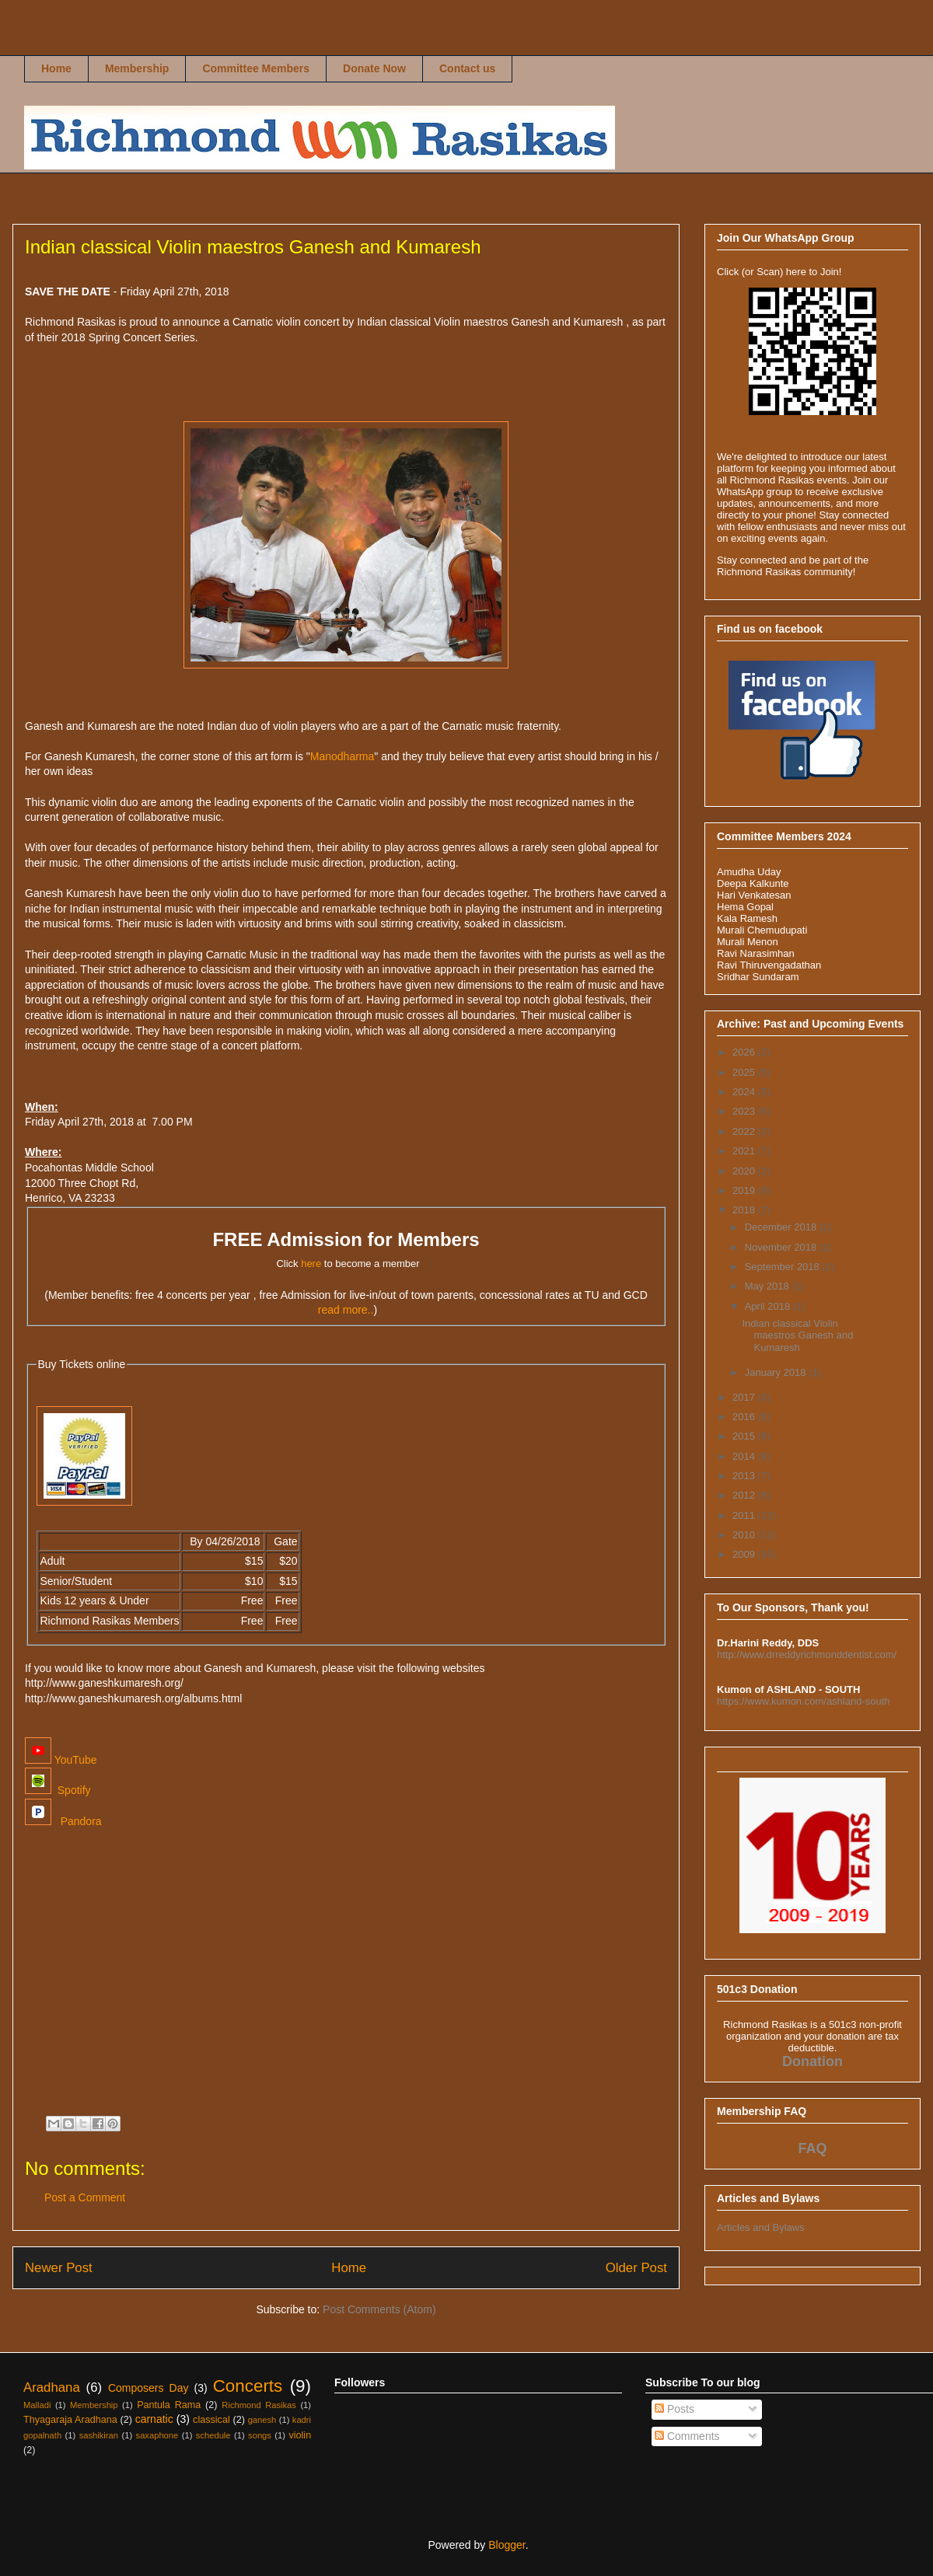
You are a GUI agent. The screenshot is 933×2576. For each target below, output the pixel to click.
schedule (213, 2435)
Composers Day (148, 2388)
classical (211, 2419)
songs (259, 2435)
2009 (745, 1554)
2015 (745, 1436)
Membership (137, 68)
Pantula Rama (169, 2405)
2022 (745, 1131)
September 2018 (784, 1266)
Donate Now (374, 68)
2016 (745, 1416)
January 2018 (777, 1372)
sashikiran (98, 2435)
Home (56, 68)
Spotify (58, 1790)
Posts (674, 2409)
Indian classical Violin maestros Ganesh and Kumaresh (797, 1335)
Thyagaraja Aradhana (70, 2419)
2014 (745, 1456)
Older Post (636, 2267)
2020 (745, 1171)
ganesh (262, 2419)
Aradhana (51, 2387)
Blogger (506, 2545)
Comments (687, 2436)
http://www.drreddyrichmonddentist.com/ (806, 1654)
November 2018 (782, 1247)
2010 (745, 1535)
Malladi (37, 2405)
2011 (745, 1515)
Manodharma (342, 756)
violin (299, 2435)
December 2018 (782, 1227)
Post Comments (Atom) (379, 2309)
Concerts (248, 2386)
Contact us (467, 68)
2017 (745, 1397)
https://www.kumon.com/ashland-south (803, 1701)
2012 (745, 1495)
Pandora (63, 1821)
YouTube (61, 1760)
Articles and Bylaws (761, 2227)
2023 (745, 1111)
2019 (745, 1190)
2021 (745, 1151)
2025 (745, 1072)
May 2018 (768, 1286)
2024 (745, 1092)
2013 (745, 1476)
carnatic (154, 2419)
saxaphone (157, 2435)
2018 (745, 1210)
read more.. (346, 1310)
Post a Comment (84, 2197)
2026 (745, 1052)
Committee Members (255, 68)
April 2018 (769, 1306)
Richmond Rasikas (40, 43)
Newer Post (59, 2267)
